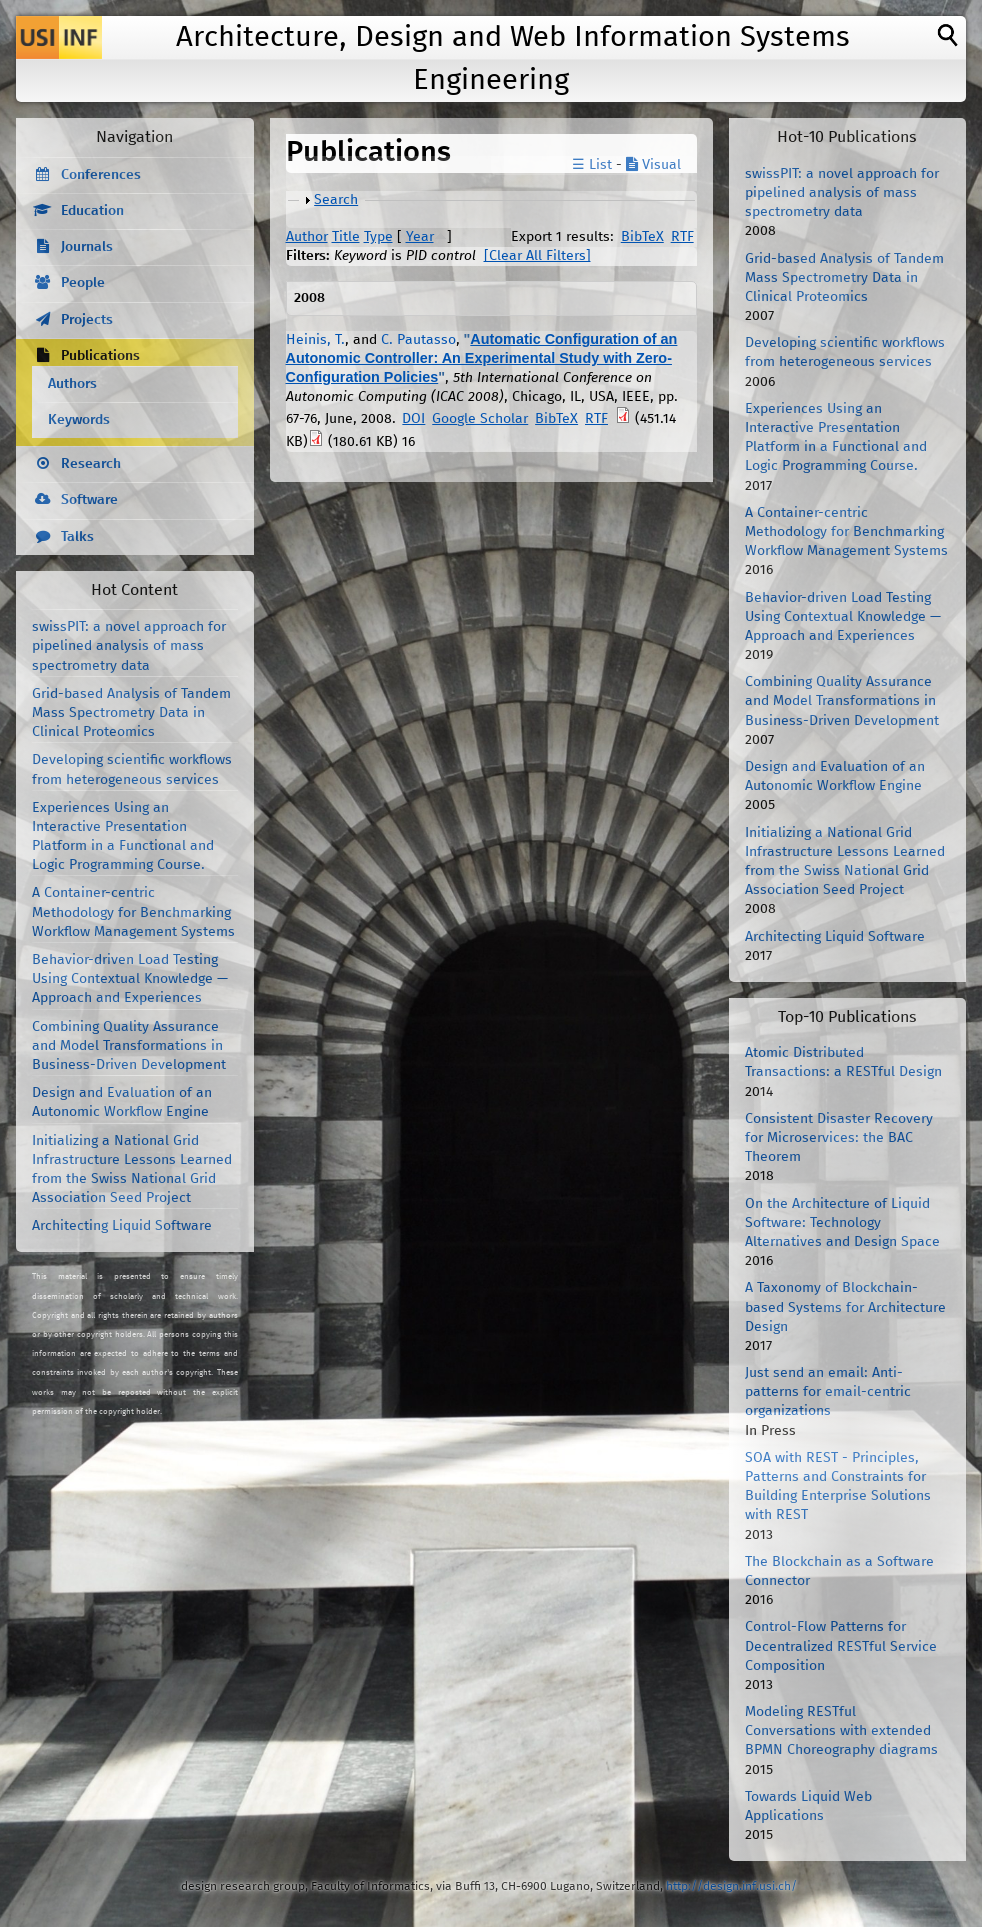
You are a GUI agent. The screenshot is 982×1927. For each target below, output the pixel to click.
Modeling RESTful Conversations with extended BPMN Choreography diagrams (841, 1731)
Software (89, 500)
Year (420, 237)
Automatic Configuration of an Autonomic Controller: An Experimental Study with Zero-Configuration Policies (482, 358)
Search (336, 200)
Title (346, 237)
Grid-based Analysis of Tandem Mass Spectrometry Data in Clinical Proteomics (131, 713)
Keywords (79, 420)
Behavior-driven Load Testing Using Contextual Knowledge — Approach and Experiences (130, 979)
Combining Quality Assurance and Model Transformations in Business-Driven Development (129, 1046)
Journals (87, 247)
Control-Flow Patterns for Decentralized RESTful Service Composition (841, 1646)
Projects (87, 320)
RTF (682, 237)
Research (91, 464)
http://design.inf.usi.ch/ (731, 1886)
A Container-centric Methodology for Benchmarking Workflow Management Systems (133, 912)
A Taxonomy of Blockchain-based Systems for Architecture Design (845, 1307)
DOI (413, 419)
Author (307, 237)
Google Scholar (480, 419)
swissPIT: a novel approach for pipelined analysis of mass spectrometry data (129, 646)
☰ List (592, 165)
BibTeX (642, 237)
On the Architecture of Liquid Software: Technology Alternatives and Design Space (842, 1223)
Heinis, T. (315, 340)
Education (92, 211)
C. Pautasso (418, 340)
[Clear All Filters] (537, 256)
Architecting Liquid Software (122, 1226)
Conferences (101, 175)
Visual (653, 165)
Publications (100, 356)
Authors (72, 384)
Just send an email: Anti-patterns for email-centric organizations (828, 1392)
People (83, 283)
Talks (77, 537)
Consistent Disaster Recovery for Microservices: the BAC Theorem (839, 1138)
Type (378, 237)
